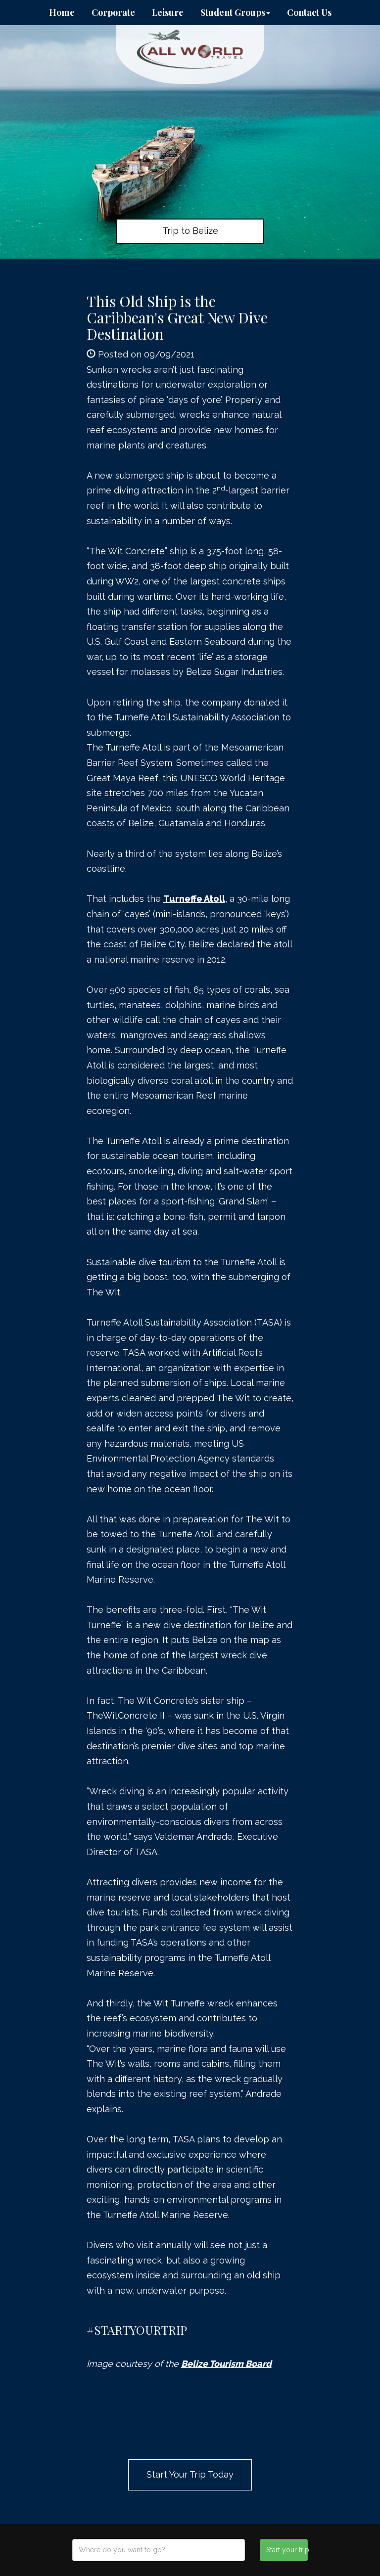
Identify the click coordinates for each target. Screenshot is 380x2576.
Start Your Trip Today (190, 2474)
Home (62, 12)
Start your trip (286, 2550)
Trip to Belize (190, 230)
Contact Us (309, 12)
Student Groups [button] (235, 12)
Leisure (168, 12)
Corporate (113, 12)
